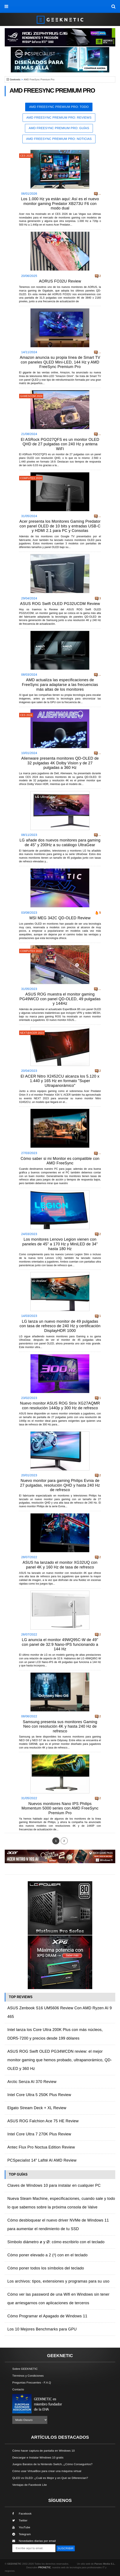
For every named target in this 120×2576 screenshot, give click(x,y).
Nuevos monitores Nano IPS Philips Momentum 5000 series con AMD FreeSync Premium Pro (60, 1808)
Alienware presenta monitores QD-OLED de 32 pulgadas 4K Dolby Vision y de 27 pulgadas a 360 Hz (60, 763)
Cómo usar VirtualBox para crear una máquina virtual (46, 2471)
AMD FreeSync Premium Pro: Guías (59, 128)
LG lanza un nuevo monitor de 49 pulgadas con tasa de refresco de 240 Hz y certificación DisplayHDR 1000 (60, 1326)
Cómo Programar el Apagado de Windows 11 (47, 2316)
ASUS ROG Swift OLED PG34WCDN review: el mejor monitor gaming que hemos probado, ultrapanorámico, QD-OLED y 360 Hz (59, 2060)
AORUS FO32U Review (60, 281)
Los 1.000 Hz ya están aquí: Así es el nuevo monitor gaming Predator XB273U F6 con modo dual (60, 203)
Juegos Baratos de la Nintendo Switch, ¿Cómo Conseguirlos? (52, 2464)
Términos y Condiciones (28, 2375)
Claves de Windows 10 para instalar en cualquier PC (54, 2185)
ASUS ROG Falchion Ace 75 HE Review (42, 2121)
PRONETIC (44, 2567)
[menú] (6, 6)
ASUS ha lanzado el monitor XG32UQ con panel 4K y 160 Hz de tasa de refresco (60, 1564)
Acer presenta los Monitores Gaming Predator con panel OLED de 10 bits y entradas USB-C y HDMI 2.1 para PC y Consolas (60, 526)
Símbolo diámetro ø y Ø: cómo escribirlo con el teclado (56, 2242)
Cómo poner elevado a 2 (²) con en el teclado (47, 2255)
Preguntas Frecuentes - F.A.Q (31, 2382)
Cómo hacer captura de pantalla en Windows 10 (43, 2450)
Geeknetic (15, 79)
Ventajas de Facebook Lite (29, 2484)
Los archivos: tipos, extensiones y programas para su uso (58, 2281)
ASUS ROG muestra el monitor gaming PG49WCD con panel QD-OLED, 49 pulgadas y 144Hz (59, 999)
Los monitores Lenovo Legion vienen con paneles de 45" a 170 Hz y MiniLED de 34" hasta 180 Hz (60, 1244)
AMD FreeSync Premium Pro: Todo (59, 106)
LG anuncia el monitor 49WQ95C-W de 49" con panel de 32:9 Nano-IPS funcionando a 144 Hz (60, 1644)
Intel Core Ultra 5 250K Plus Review (39, 2095)
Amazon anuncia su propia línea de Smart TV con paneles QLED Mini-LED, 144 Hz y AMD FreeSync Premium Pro (60, 362)
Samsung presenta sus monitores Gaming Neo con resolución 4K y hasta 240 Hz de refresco (60, 1726)
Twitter (19, 2520)
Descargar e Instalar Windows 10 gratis (37, 2457)
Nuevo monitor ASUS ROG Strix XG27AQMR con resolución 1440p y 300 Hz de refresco (60, 1405)
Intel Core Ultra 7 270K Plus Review (39, 2134)
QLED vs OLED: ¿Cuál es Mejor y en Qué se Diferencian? (50, 2478)
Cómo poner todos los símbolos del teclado (45, 2268)
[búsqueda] (113, 6)
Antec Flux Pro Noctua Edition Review (41, 2147)
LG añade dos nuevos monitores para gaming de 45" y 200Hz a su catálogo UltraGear (60, 842)
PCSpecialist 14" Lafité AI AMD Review (42, 2160)
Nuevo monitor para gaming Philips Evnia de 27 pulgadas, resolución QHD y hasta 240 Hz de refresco (60, 1485)
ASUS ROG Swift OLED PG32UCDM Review (60, 604)
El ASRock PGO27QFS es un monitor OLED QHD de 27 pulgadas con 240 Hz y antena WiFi (60, 444)
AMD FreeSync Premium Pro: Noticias (59, 138)
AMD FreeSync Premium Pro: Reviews (59, 117)
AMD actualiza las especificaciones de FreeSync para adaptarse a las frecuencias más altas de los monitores (60, 684)
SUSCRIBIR (66, 2548)
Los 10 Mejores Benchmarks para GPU (42, 2329)
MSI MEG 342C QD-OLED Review (60, 918)
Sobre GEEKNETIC (25, 2368)
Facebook (22, 2513)
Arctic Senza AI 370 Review (31, 2082)
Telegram (21, 2534)
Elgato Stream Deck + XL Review (36, 2108)
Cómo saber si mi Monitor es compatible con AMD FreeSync (60, 1160)
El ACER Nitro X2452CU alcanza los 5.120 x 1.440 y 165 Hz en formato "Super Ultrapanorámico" (60, 1081)
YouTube (21, 2527)
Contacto (18, 2389)
